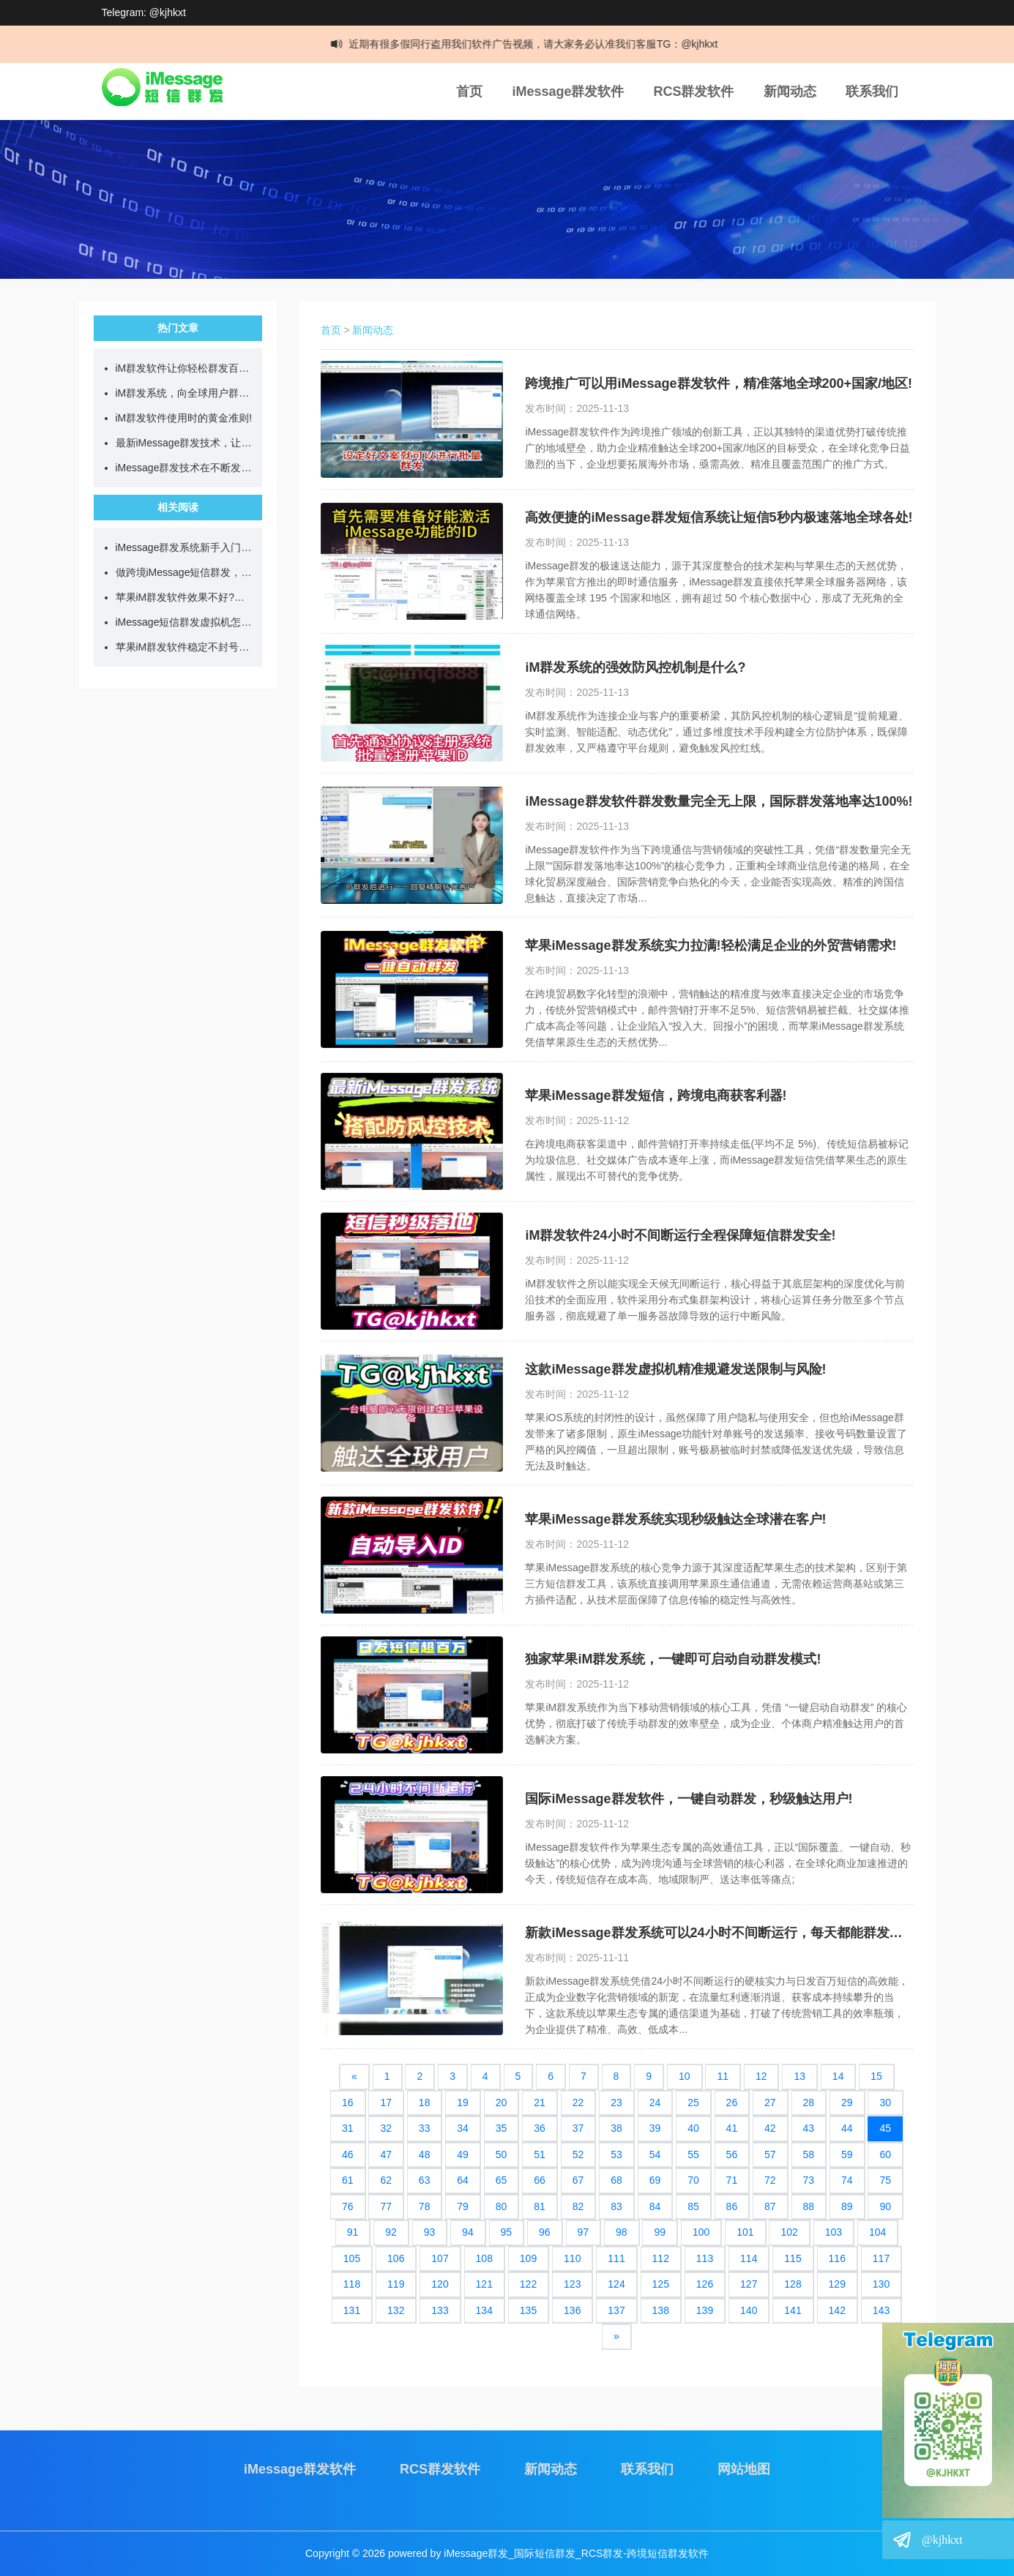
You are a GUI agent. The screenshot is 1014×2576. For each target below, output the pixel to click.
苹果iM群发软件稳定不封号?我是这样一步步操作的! (185, 647)
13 (799, 2076)
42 (770, 2128)
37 (578, 2128)
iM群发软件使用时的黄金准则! (184, 418)
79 (463, 2206)
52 (578, 2154)
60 (885, 2154)
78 (424, 2206)
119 (395, 2284)
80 (501, 2206)
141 (792, 2310)
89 (847, 2206)
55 (693, 2154)
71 (732, 2180)
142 (837, 2310)
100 (701, 2232)
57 (770, 2154)
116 (837, 2258)
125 (660, 2284)
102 (788, 2232)
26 (732, 2102)
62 (386, 2180)
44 (847, 2128)
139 (704, 2310)
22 (578, 2102)
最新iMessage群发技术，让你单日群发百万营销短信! (185, 443)
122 (528, 2284)
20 (501, 2102)
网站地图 (743, 2469)
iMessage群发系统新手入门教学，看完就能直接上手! (185, 547)
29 (847, 2102)
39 (655, 2128)
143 (881, 2310)
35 (501, 2128)
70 (693, 2180)
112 (660, 2258)
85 (693, 2206)
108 (484, 2258)
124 (616, 2284)
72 (770, 2180)
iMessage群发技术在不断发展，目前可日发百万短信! (185, 467)
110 (572, 2258)
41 (732, 2128)
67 (578, 2180)
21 (539, 2102)
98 (621, 2232)
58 (809, 2154)
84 (655, 2206)
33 (424, 2128)
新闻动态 (790, 91)
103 (833, 2232)
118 (351, 2284)
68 (616, 2180)
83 (616, 2206)
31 (348, 2128)
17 (386, 2102)
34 (463, 2128)
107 (439, 2258)
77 (386, 2206)
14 (838, 2076)
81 (539, 2206)
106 (395, 2258)
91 (353, 2232)
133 (439, 2310)
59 (847, 2154)
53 (616, 2154)
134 (484, 2310)
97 (583, 2232)
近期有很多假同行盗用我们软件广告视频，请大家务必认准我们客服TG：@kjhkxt (545, 44)
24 (655, 2102)
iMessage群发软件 (568, 91)
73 (809, 2180)
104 (877, 2232)
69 (655, 2180)
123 (572, 2284)
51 (539, 2154)
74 (847, 2180)
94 (468, 2232)
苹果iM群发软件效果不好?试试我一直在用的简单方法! (185, 597)
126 (704, 2284)
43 (809, 2128)
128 (792, 2284)
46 (348, 2154)
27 (770, 2102)
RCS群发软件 (693, 91)
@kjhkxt (942, 2540)
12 (761, 2076)
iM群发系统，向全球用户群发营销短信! (185, 393)
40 (693, 2128)
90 (885, 2206)
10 (684, 2076)
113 (704, 2258)
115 (792, 2258)
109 (528, 2258)
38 (616, 2128)
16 (348, 2102)
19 (463, 2102)
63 (424, 2180)
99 (660, 2232)
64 (463, 2180)
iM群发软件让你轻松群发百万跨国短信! (185, 368)
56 (732, 2154)
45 (885, 2128)
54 (655, 2154)
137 (616, 2310)
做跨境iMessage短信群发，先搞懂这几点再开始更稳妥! (185, 572)
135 (528, 2310)
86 (732, 2206)
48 (424, 2154)
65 (501, 2180)
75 (885, 2180)
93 (430, 2232)
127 (748, 2284)
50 (501, 2154)
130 (881, 2284)
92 (391, 2232)
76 (348, 2206)
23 (616, 2102)
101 (745, 2232)
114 (748, 2258)
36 (539, 2128)
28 (809, 2102)
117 (881, 2258)
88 (809, 2206)
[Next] (616, 2336)
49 (463, 2154)
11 (722, 2076)
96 (545, 2232)
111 (616, 2258)
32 (386, 2128)
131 (351, 2310)
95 (506, 2232)
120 (439, 2284)
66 (539, 2180)
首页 (469, 91)
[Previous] (354, 2076)
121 (484, 2284)
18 (424, 2102)
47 (386, 2154)
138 (660, 2310)
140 (748, 2310)
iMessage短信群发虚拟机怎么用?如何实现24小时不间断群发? (185, 622)
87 (770, 2206)
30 (885, 2102)
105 (351, 2258)
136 (572, 2310)
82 (578, 2206)
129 (837, 2284)
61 (348, 2180)
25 (693, 2102)
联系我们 (872, 91)
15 (876, 2076)
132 (395, 2310)
